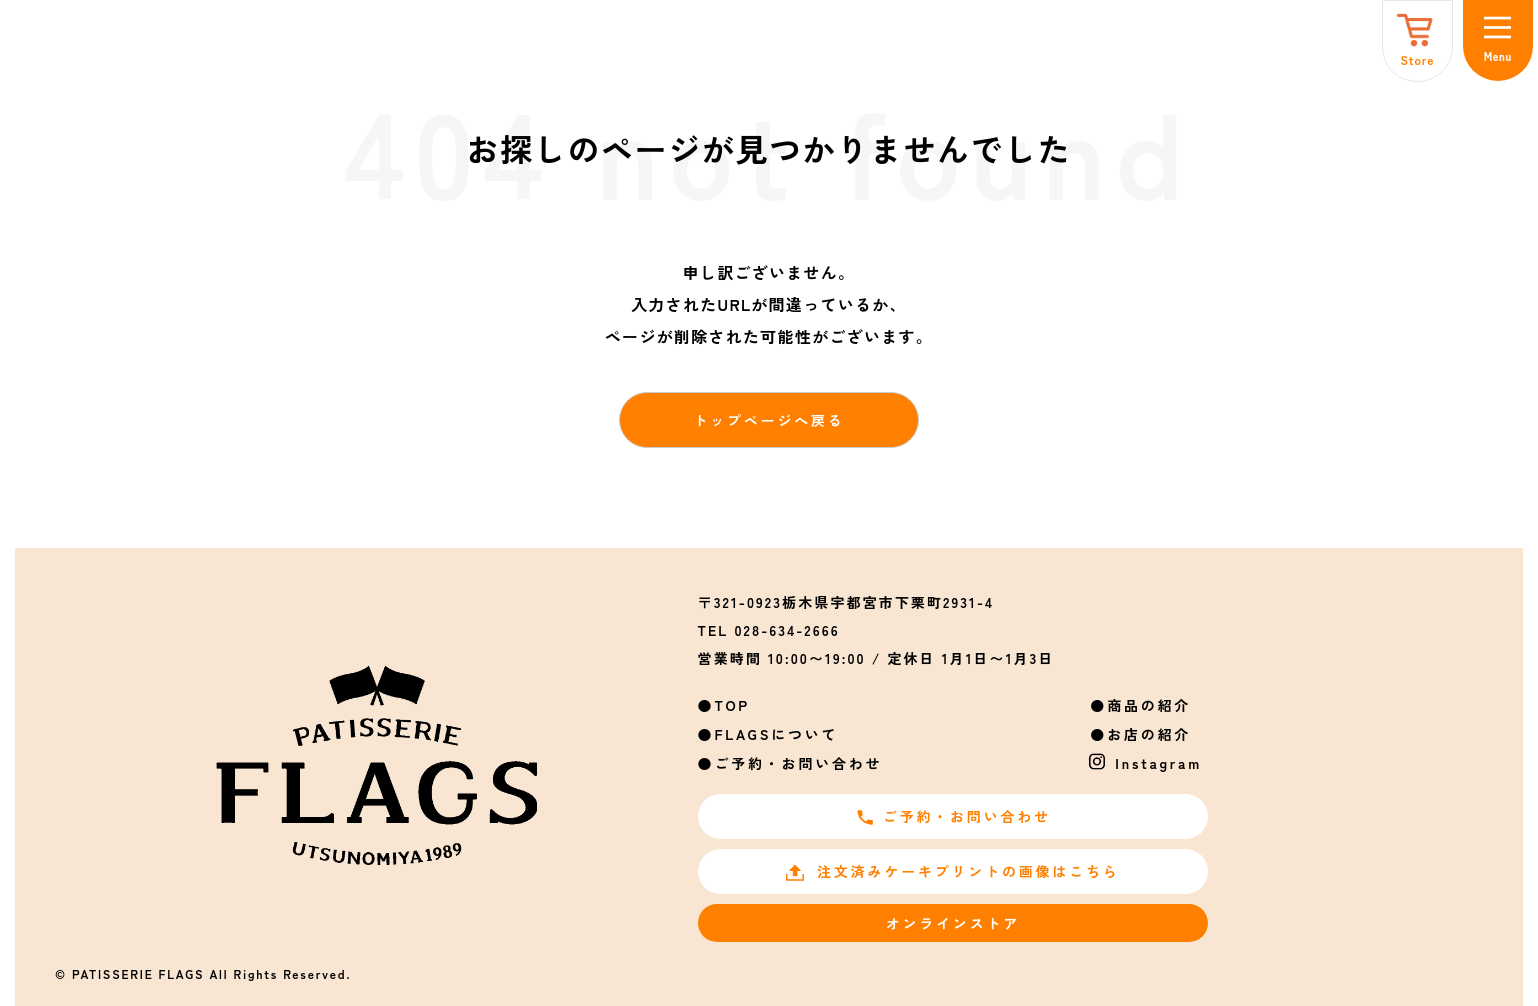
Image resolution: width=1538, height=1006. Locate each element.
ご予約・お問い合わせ (798, 763)
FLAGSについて (776, 734)
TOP (732, 705)
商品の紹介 (1149, 705)
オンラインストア (953, 923)
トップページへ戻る (768, 420)
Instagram (1158, 763)
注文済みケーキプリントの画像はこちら (952, 871)
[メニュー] (1498, 40)
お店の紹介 (1149, 734)
